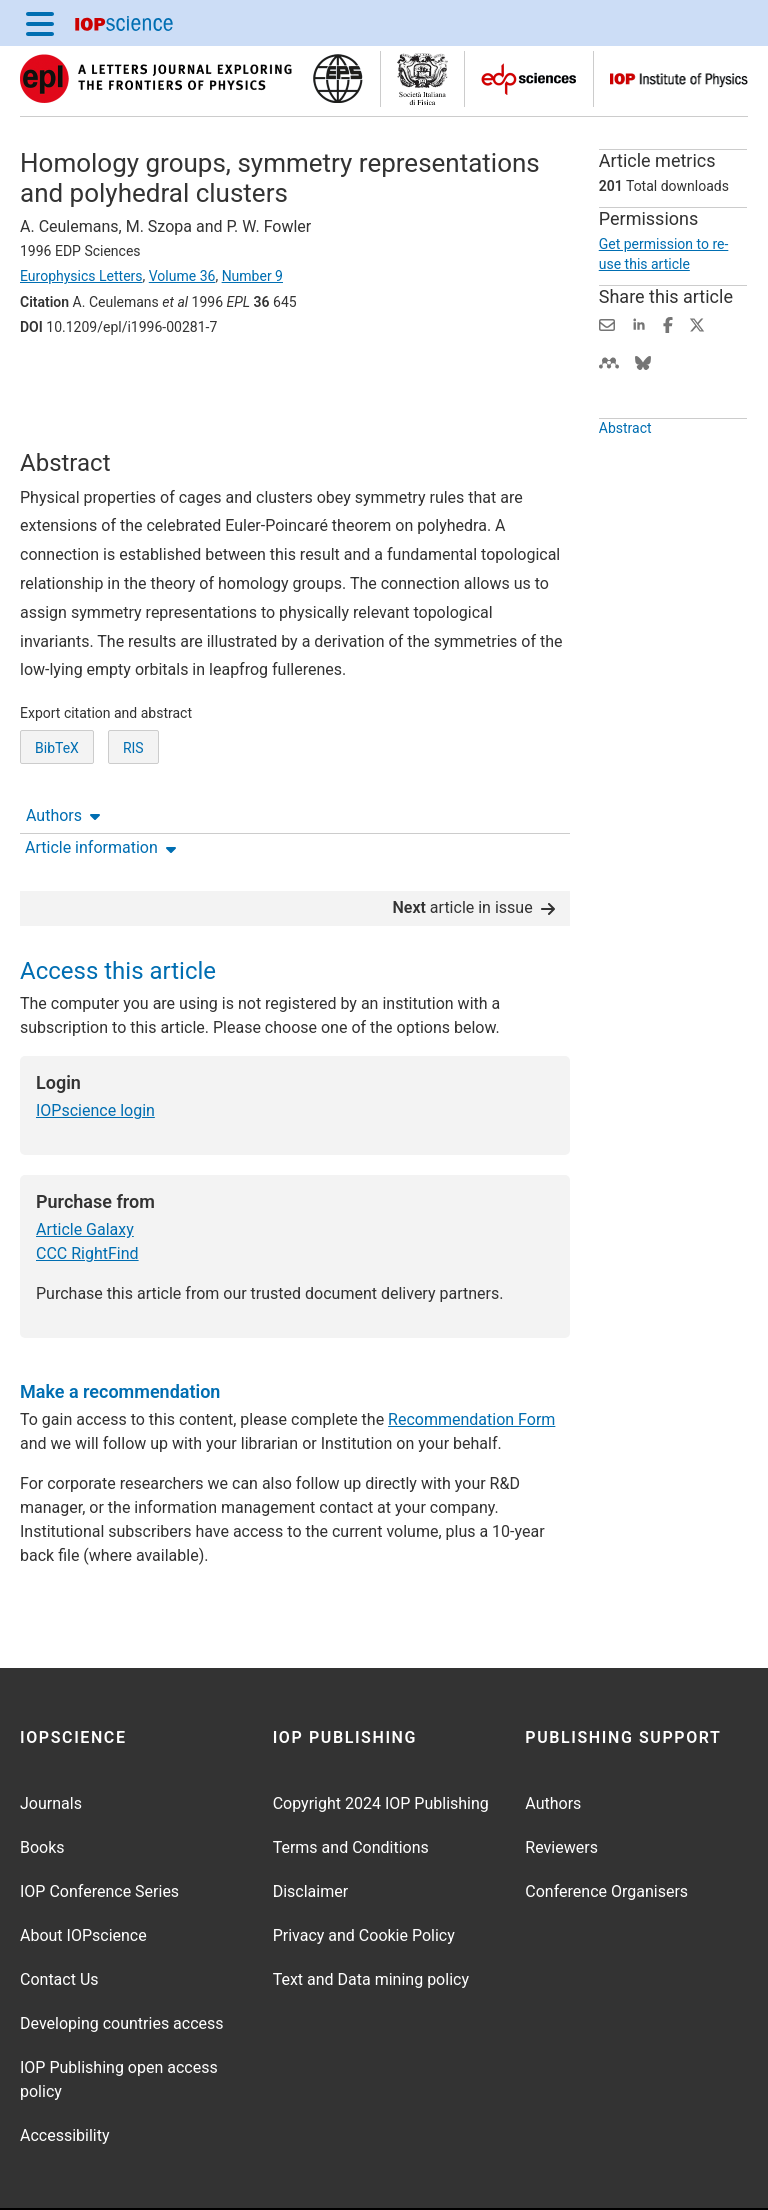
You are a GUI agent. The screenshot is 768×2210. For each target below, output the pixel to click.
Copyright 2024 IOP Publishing (381, 1741)
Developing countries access (122, 1961)
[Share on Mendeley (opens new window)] (609, 361)
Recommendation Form (471, 1357)
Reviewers (561, 1785)
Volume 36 (182, 276)
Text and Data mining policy (371, 1917)
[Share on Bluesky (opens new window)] (643, 361)
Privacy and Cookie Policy (364, 1873)
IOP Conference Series (99, 1829)
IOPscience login (95, 1048)
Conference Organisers (606, 1829)
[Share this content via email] (607, 323)
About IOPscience (83, 1873)
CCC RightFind (87, 1191)
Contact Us (59, 1917)
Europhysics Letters (81, 276)
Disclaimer (310, 1829)
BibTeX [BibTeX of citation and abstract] (57, 776)
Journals (51, 1741)
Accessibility (65, 2073)
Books (42, 1785)
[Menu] (40, 23)
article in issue (473, 845)
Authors (63, 382)
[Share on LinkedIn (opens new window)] (639, 323)
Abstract (625, 428)
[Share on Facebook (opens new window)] (668, 323)
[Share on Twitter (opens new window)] (697, 323)
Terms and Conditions (351, 1785)
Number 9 (252, 276)
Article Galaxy (85, 1167)
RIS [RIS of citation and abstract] (133, 776)
